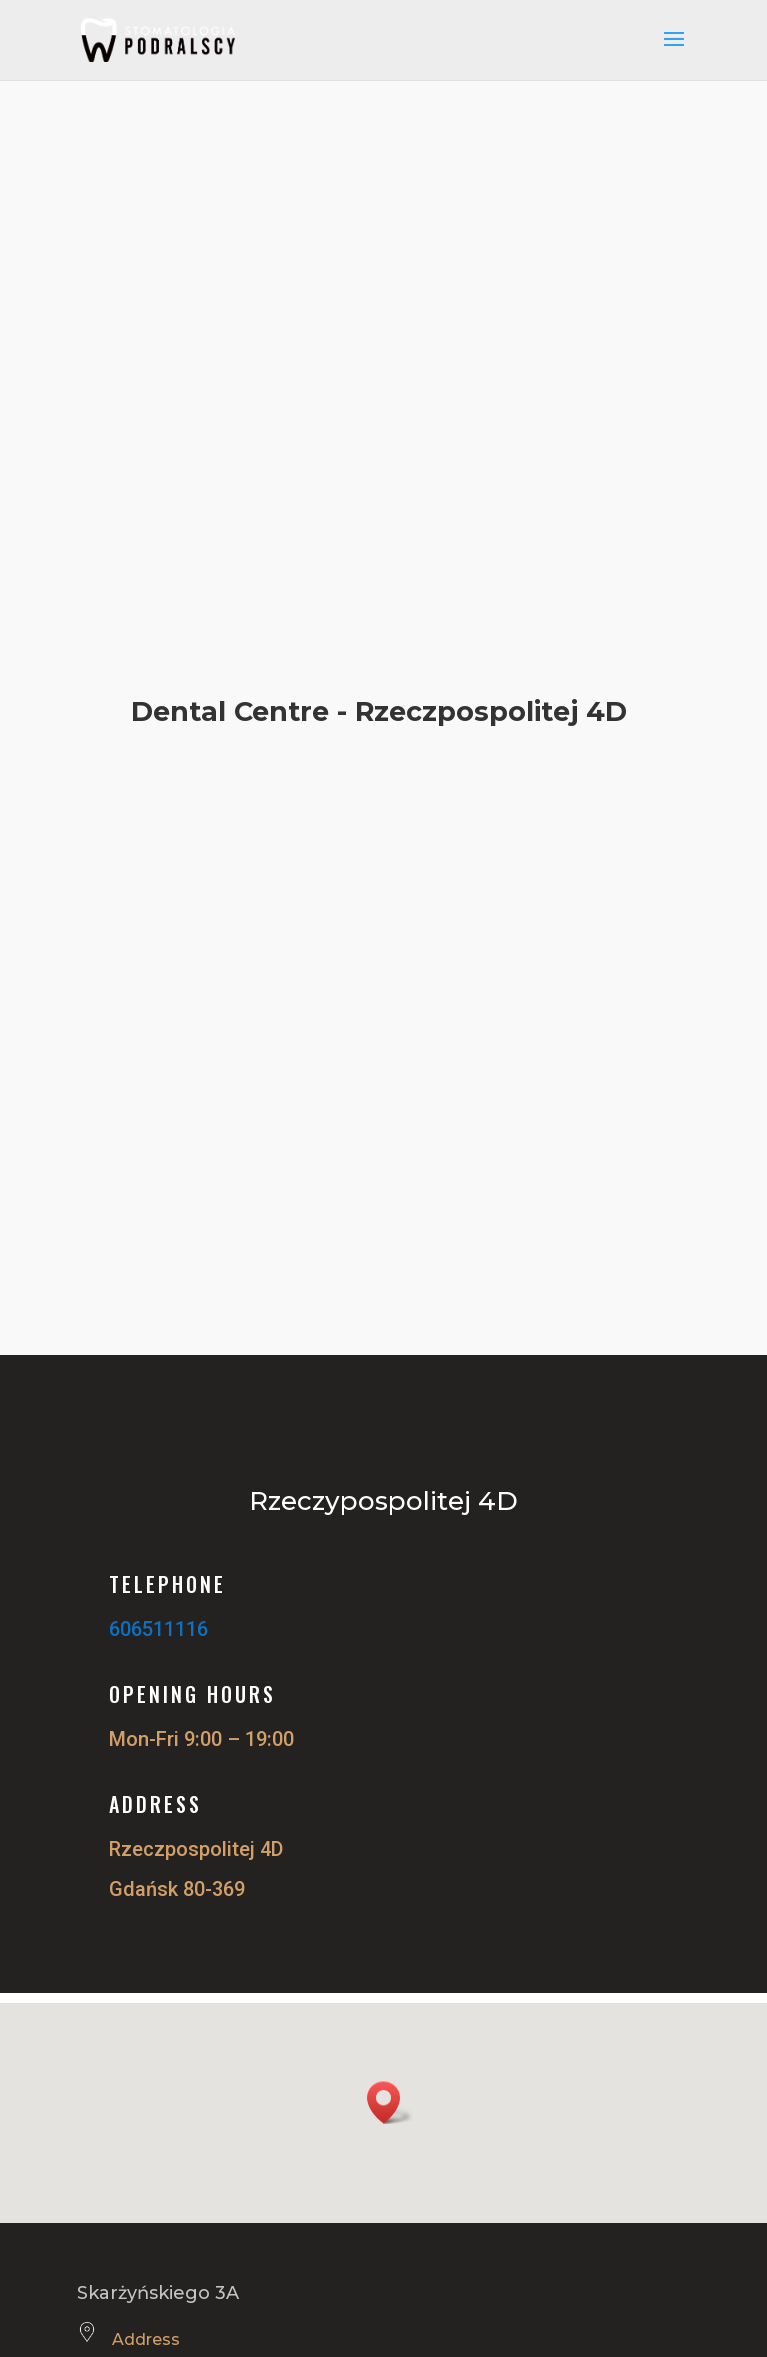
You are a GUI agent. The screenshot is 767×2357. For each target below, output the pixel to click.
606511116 (158, 1629)
